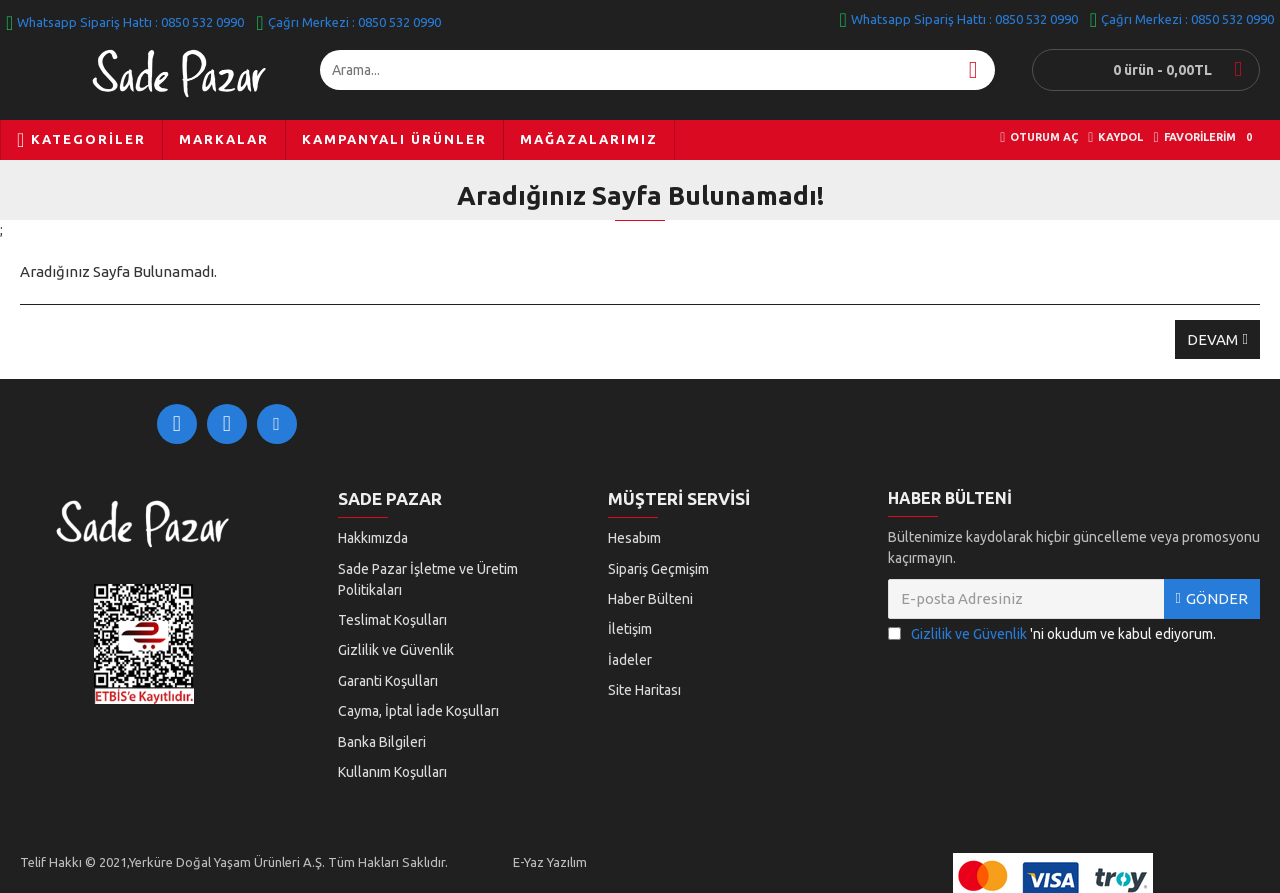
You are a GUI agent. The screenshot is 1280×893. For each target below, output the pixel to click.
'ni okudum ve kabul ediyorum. (1052, 644)
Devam (1212, 339)
